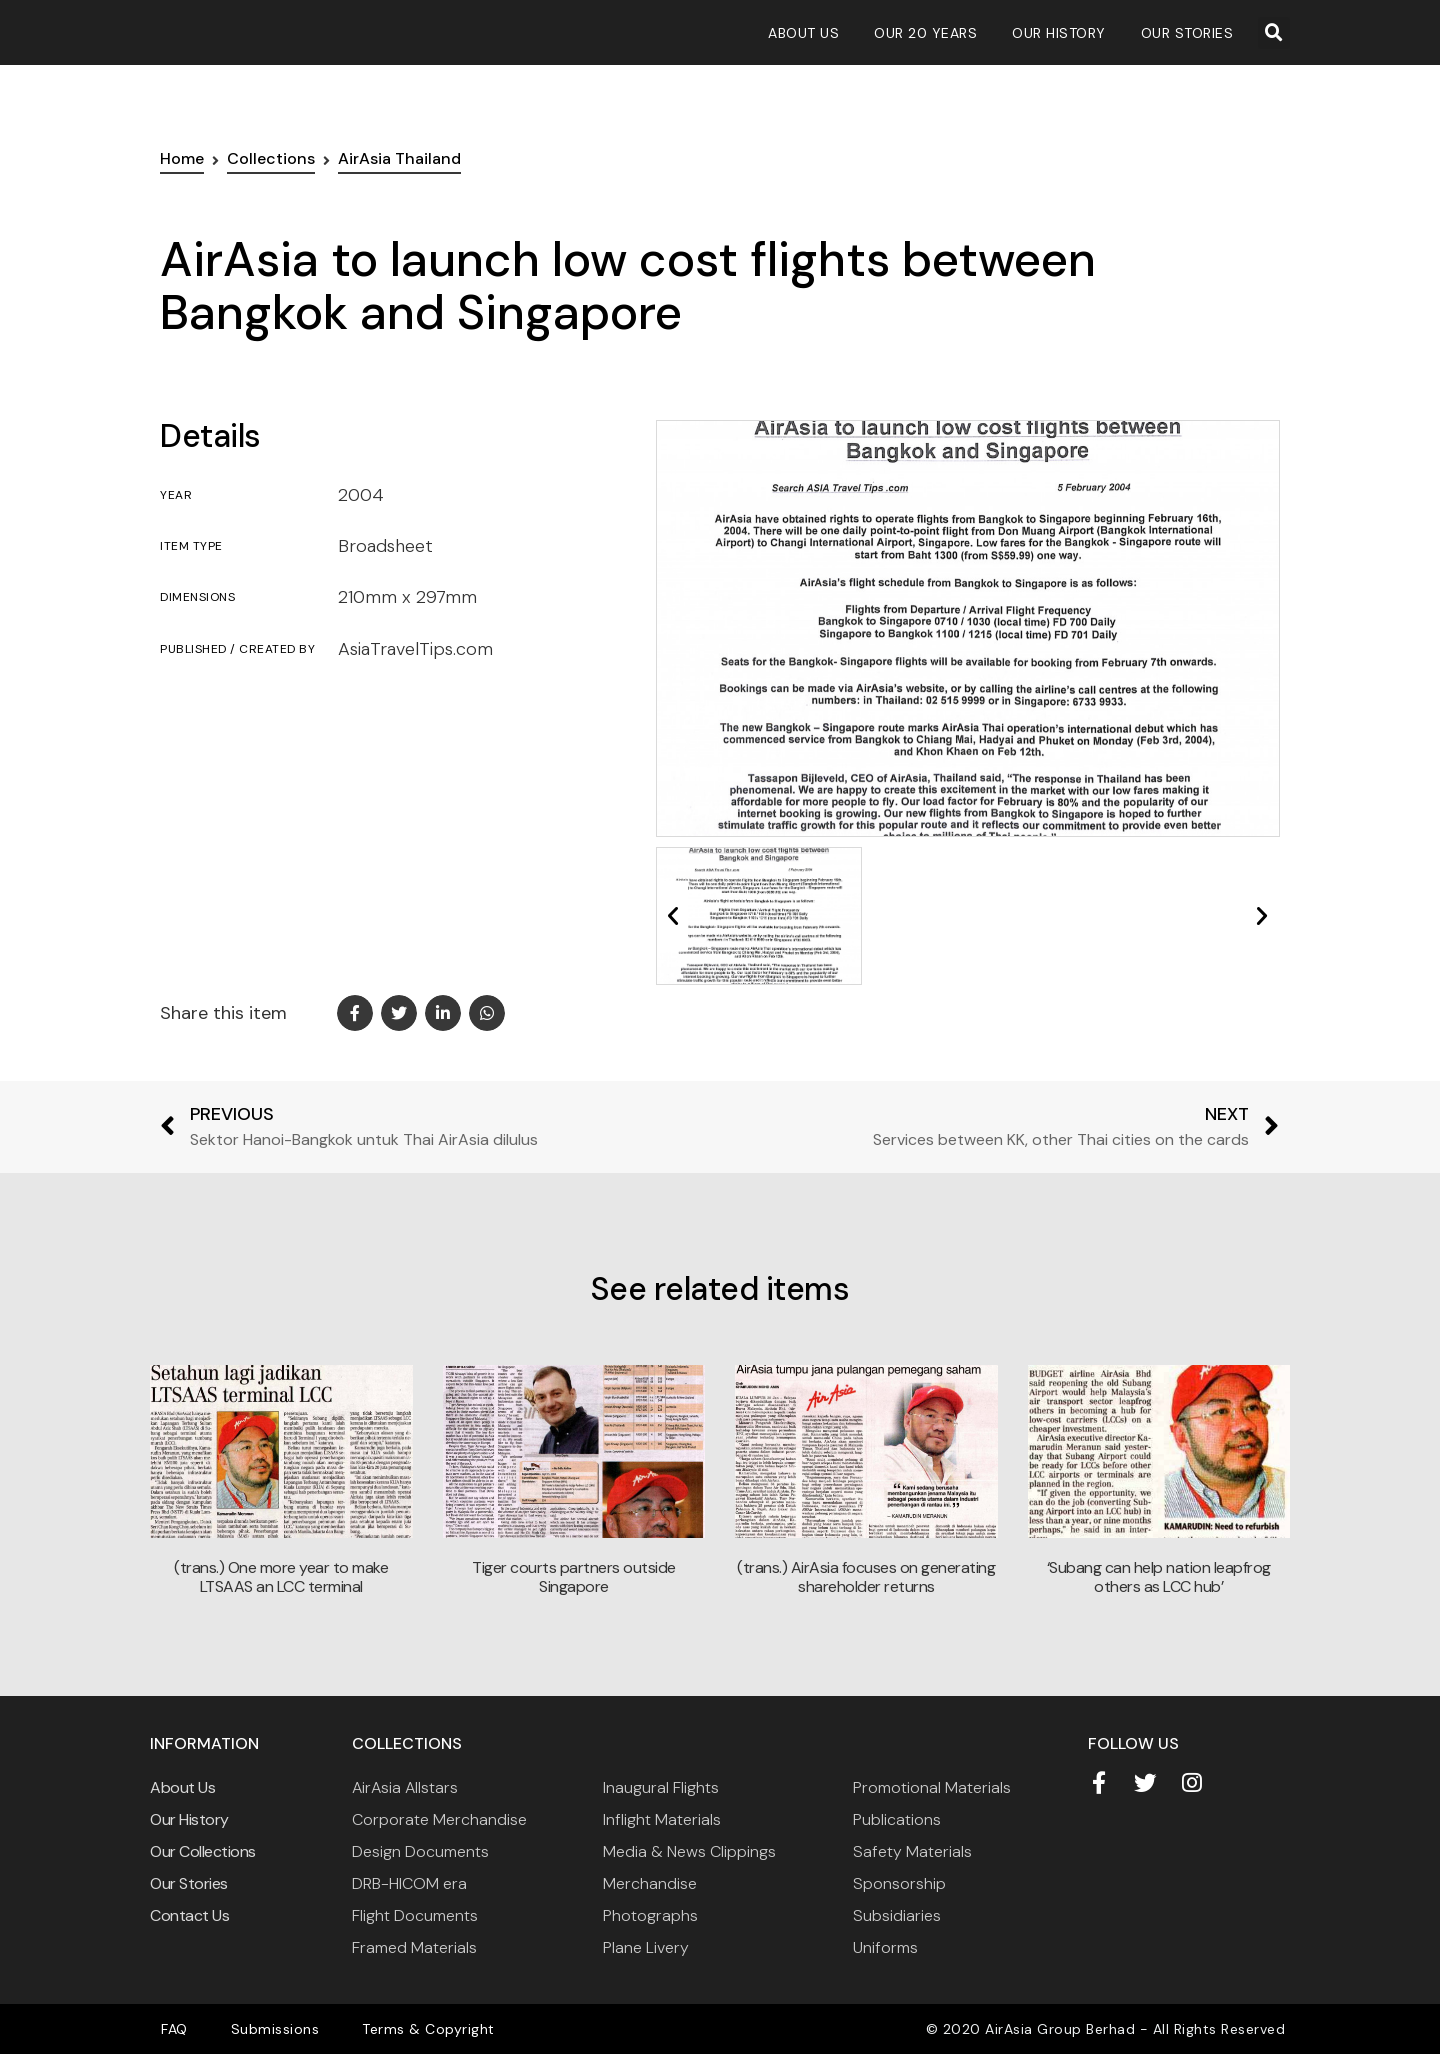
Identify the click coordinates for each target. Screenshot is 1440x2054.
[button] (1274, 33)
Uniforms (885, 1947)
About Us (803, 33)
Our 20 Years (925, 33)
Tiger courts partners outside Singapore (574, 1577)
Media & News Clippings (689, 1851)
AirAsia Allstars (405, 1787)
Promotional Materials (932, 1787)
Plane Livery (646, 1947)
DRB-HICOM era (409, 1883)
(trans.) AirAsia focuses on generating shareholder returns (866, 1577)
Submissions (256, 2029)
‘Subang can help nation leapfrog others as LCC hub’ (1159, 1577)
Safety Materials (912, 1851)
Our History (1059, 33)
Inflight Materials (662, 1819)
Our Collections (203, 1851)
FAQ (168, 2029)
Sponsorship (899, 1883)
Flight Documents (415, 1915)
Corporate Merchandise (439, 1819)
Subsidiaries (897, 1915)
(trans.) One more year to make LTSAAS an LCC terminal (281, 1577)
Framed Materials (414, 1947)
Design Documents (420, 1851)
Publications (897, 1819)
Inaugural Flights (661, 1787)
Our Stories (1187, 33)
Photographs (650, 1915)
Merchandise (650, 1883)
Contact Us (189, 1915)
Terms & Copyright (396, 2029)
